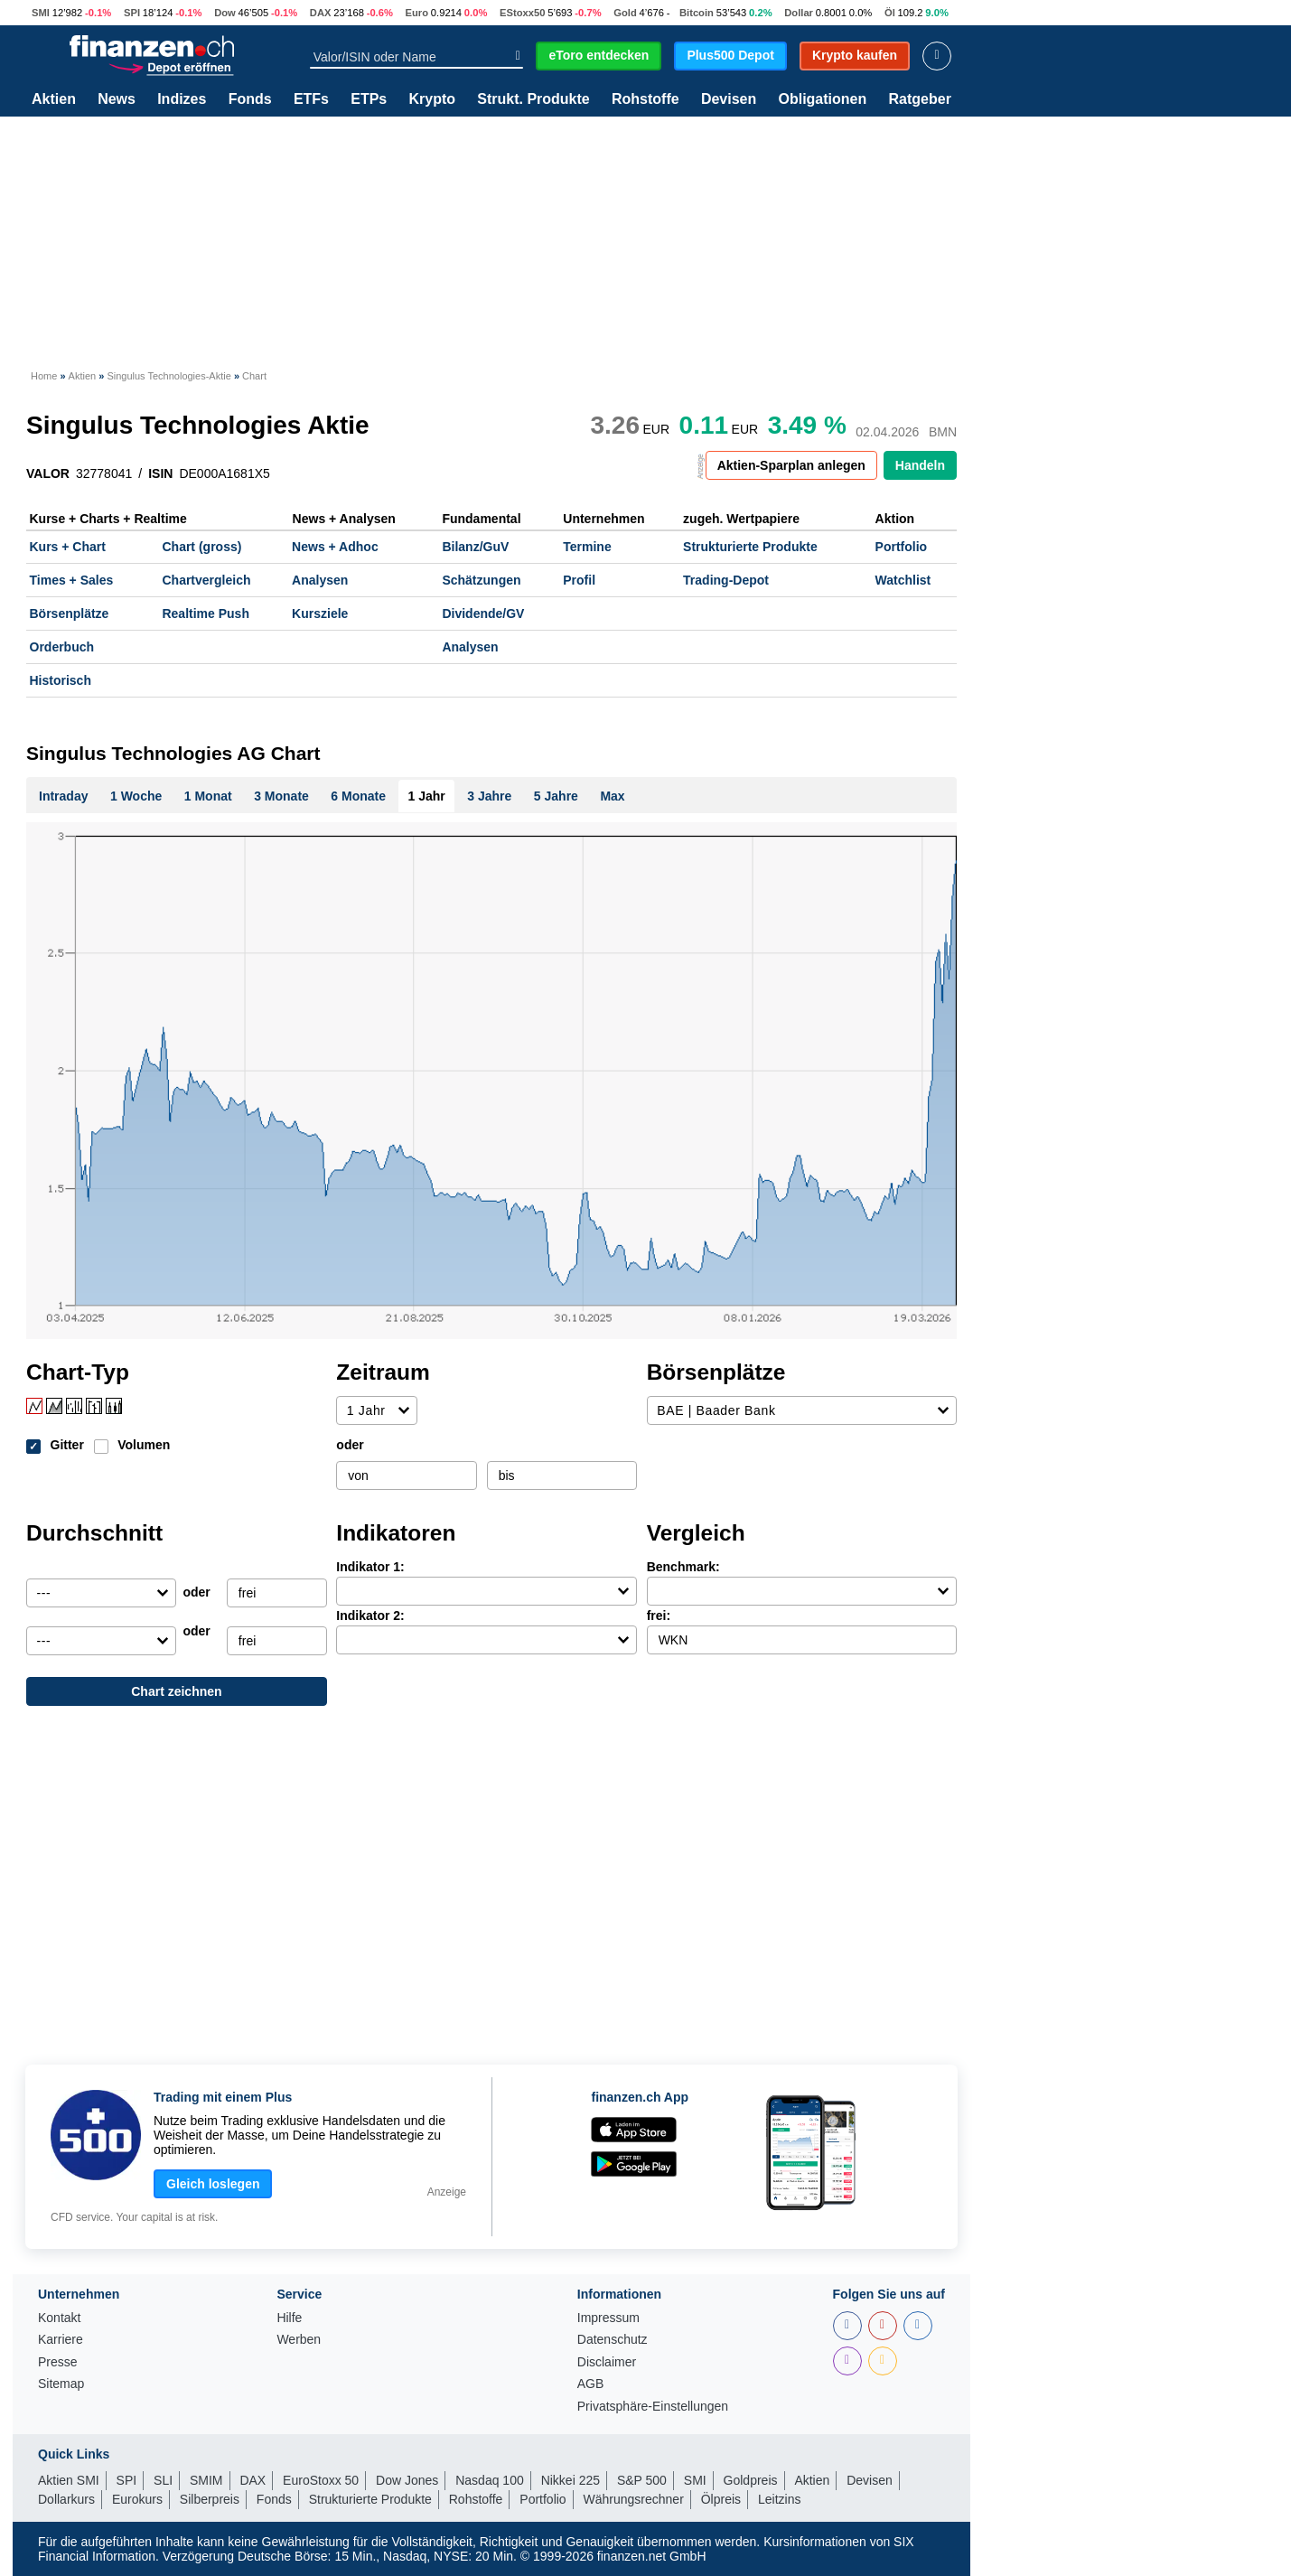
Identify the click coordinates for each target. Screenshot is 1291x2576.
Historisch (60, 680)
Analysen (320, 580)
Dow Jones (407, 2480)
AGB (590, 2384)
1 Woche (136, 796)
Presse (58, 2362)
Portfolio (901, 546)
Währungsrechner (634, 2499)
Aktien (54, 99)
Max (612, 796)
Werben (298, 2340)
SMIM (206, 2480)
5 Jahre (556, 796)
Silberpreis (209, 2499)
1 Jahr (426, 796)
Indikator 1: (370, 1567)
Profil (579, 580)
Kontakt (59, 2318)
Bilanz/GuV (475, 546)
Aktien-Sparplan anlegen (791, 465)
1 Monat (208, 796)
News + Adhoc (335, 546)
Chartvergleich (206, 580)
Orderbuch (62, 647)
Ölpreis (721, 2499)
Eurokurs (137, 2499)
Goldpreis (751, 2480)
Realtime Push (205, 613)
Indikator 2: (370, 1615)
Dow (225, 12)
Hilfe (289, 2318)
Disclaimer (606, 2362)
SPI (132, 12)
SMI (41, 12)
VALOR (48, 473)
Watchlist (903, 580)
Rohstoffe (645, 99)
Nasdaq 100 (489, 2480)
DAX (321, 12)
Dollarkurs (66, 2499)
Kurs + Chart (68, 546)
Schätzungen (481, 580)
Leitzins (779, 2499)
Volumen (143, 1445)
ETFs (311, 99)
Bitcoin (696, 12)
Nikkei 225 (570, 2480)
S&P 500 (642, 2480)
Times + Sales (72, 580)
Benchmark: (683, 1567)
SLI (163, 2480)
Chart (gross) (201, 546)
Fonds (250, 99)
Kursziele (320, 613)
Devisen (728, 99)
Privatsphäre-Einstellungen (652, 2406)
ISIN (160, 473)
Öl (889, 12)
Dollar (798, 12)
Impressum (608, 2318)
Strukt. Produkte (533, 99)
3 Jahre (489, 796)
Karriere (60, 2340)
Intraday (63, 796)
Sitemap (61, 2384)
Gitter (67, 1445)
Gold (624, 12)
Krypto (431, 99)
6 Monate (358, 796)
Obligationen (822, 99)
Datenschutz (612, 2340)
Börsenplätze (69, 613)
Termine (587, 546)
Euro (417, 12)
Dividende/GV (483, 613)
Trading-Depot (726, 580)
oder (349, 1445)
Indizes (181, 99)
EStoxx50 (522, 12)
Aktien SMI (68, 2480)
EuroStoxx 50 (321, 2480)
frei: (658, 1615)
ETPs (369, 99)
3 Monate (281, 796)
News (117, 99)
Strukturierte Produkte (750, 546)
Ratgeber (920, 99)
